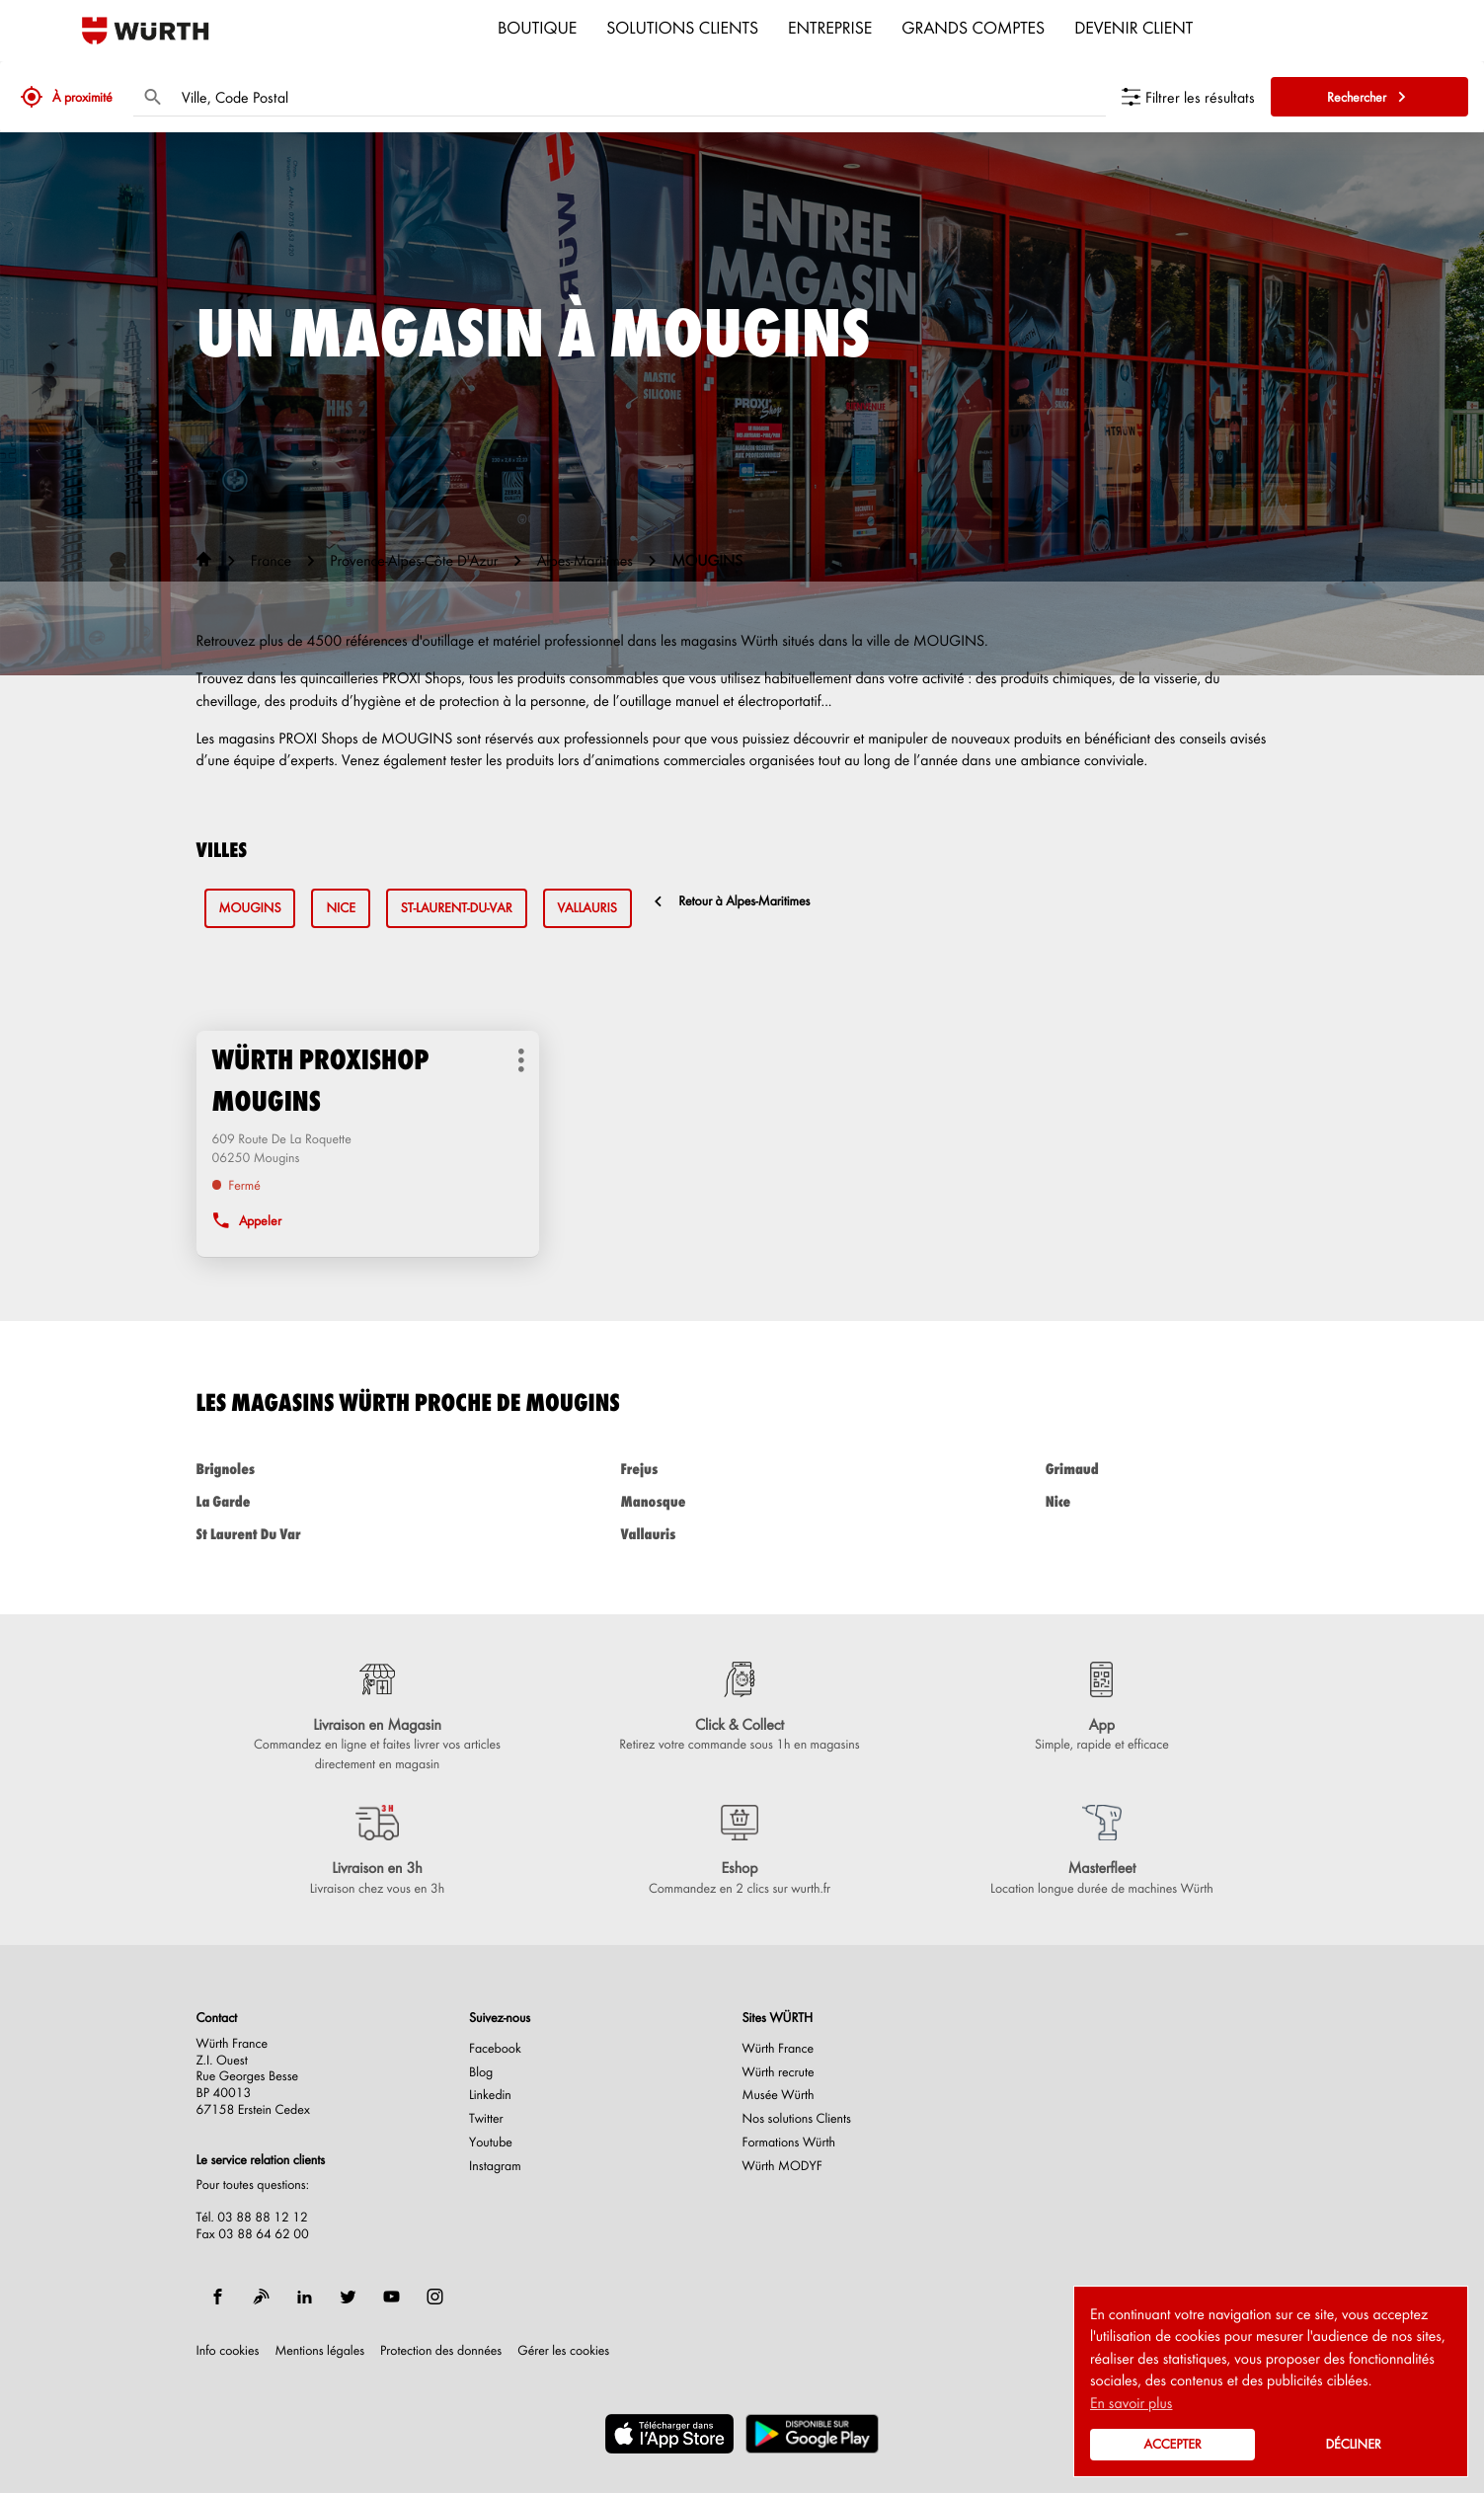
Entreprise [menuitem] (830, 27)
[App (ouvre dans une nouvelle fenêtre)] (1101, 1708)
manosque (742, 1501)
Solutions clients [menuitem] (682, 27)
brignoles (317, 1468)
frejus (742, 1468)
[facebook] (218, 2296)
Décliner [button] (1352, 2444)
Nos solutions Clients (797, 2119)
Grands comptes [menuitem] (973, 27)
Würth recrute (778, 2072)
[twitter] (348, 2296)
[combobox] (639, 97)
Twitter (486, 2119)
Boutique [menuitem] (537, 27)
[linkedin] (305, 2296)
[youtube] (392, 2296)
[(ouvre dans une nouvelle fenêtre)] (669, 2434)
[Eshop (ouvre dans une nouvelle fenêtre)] (739, 1851)
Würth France (778, 2049)
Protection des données (441, 2351)
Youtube (490, 2142)
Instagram (495, 2166)
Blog (481, 2072)
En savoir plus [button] (1131, 2402)
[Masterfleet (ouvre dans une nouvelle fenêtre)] (1101, 1851)
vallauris (587, 907)
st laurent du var (317, 1533)
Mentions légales (319, 2351)
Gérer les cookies (563, 2350)
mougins (250, 907)
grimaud (1167, 1468)
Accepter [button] (1172, 2444)
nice (340, 907)
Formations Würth (788, 2142)
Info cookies (228, 2351)
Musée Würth (778, 2095)
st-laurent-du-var (456, 907)
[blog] (261, 2296)
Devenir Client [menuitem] (1133, 27)
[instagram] (435, 2296)
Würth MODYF (782, 2166)
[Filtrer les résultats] (1188, 97)
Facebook (495, 2049)
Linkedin (490, 2095)
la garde (317, 1501)
